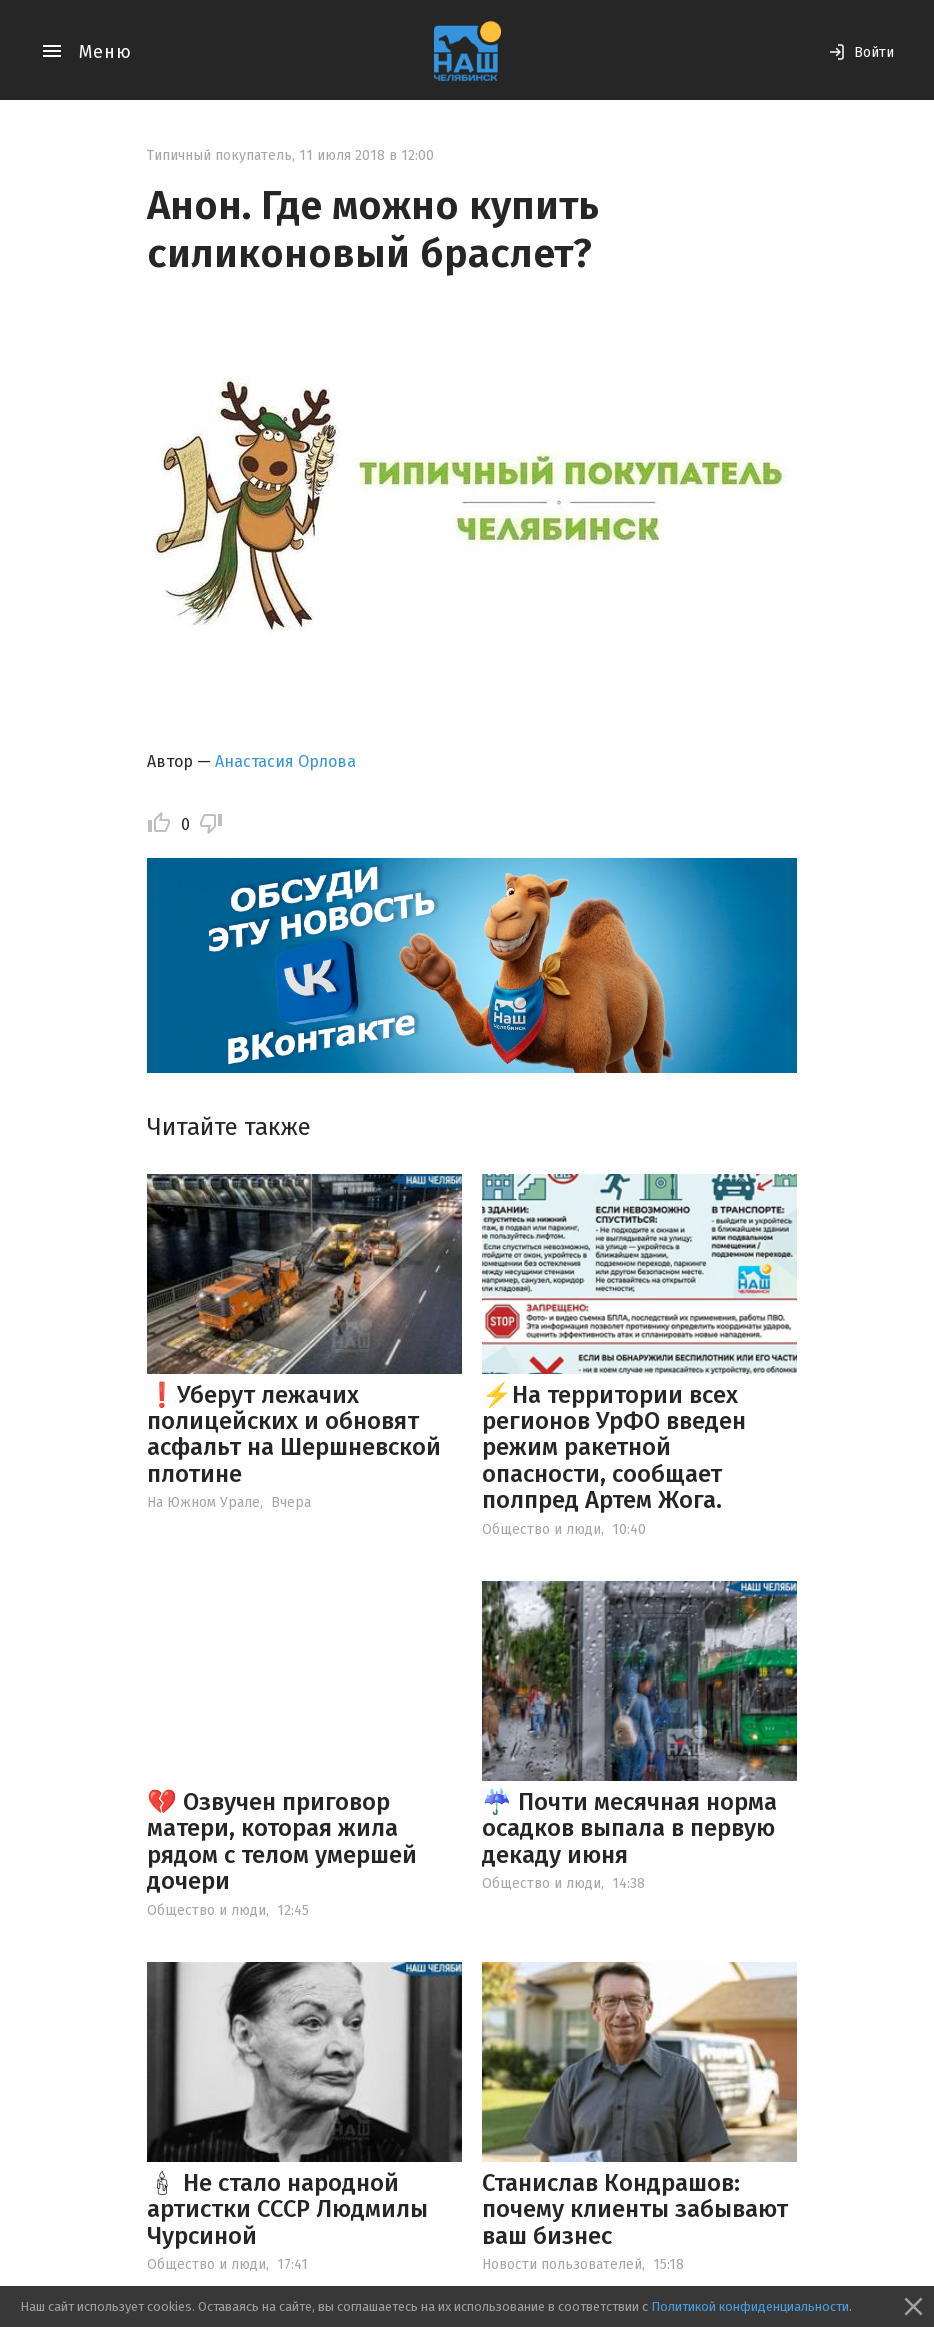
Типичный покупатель (219, 155)
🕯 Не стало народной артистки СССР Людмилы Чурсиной (287, 2209)
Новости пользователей (562, 2264)
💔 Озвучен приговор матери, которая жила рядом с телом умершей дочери (282, 1841)
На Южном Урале (203, 1502)
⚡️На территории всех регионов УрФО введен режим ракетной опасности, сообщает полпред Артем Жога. (614, 1448)
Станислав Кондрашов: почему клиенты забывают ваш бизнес (635, 2209)
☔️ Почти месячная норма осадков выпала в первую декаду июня (629, 1828)
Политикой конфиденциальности (750, 2306)
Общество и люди (541, 1529)
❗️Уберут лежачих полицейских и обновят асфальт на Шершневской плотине (294, 1434)
